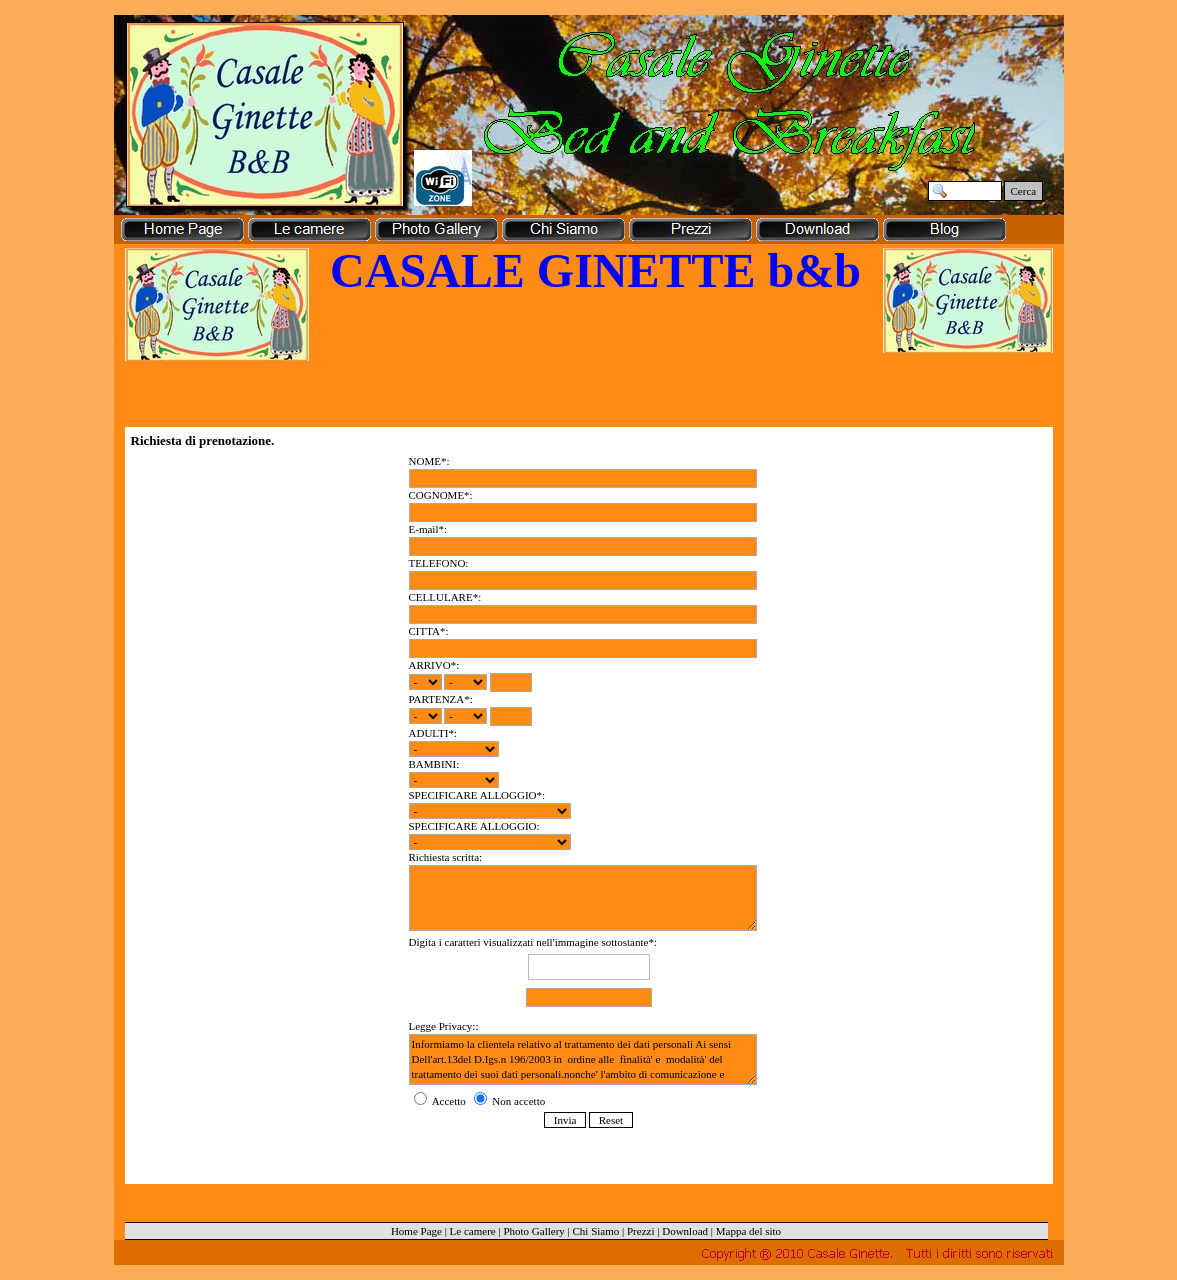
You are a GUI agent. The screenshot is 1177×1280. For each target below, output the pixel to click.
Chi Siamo (596, 1231)
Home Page (416, 1231)
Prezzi (640, 1231)
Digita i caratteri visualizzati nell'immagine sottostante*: (589, 973)
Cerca (1024, 191)
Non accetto (510, 1101)
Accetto (441, 1101)
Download (685, 1231)
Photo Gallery (533, 1231)
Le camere (473, 1231)
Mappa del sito (748, 1231)
